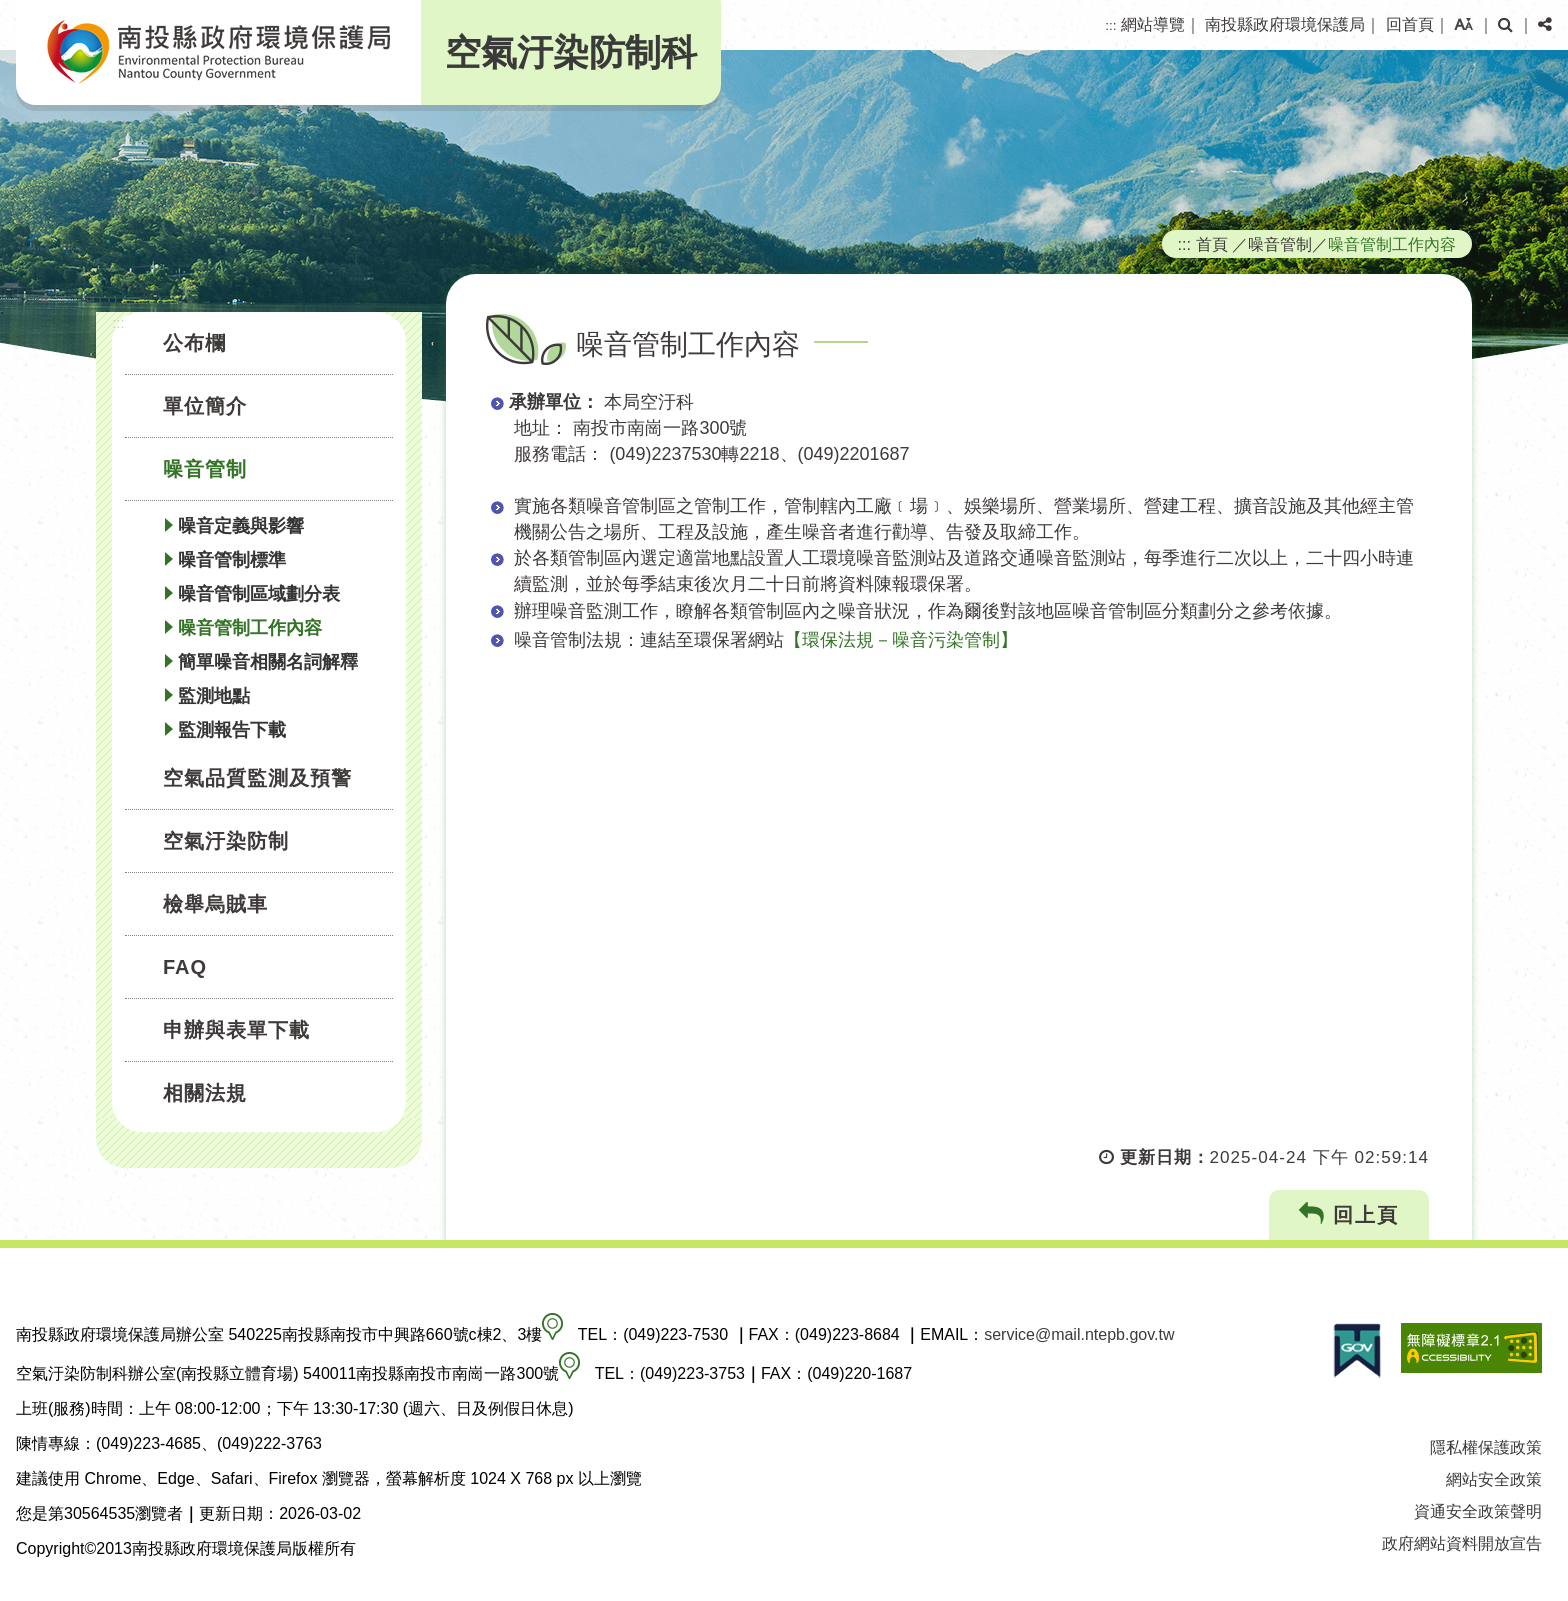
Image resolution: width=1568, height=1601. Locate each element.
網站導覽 (1153, 24)
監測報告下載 (232, 730)
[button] (1463, 25)
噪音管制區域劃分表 (259, 594)
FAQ (185, 967)
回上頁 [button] (1349, 1214)
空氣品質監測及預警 (257, 778)
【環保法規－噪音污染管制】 (901, 640)
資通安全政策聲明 (1478, 1511)
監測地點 (214, 696)
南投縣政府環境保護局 (1285, 24)
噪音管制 (205, 469)
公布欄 (194, 343)
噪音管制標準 (232, 560)
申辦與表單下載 (236, 1030)
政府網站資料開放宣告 (1462, 1543)
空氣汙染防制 (226, 841)
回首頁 (1410, 24)
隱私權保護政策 (1486, 1447)
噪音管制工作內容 (250, 628)
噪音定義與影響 (241, 526)
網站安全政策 (1494, 1479)
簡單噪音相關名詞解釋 (268, 662)
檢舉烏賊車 (215, 904)
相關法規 (205, 1093)
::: (1110, 25)
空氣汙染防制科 (571, 52)
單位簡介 (205, 406)
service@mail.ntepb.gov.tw (1079, 1334)
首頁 (1212, 244)
